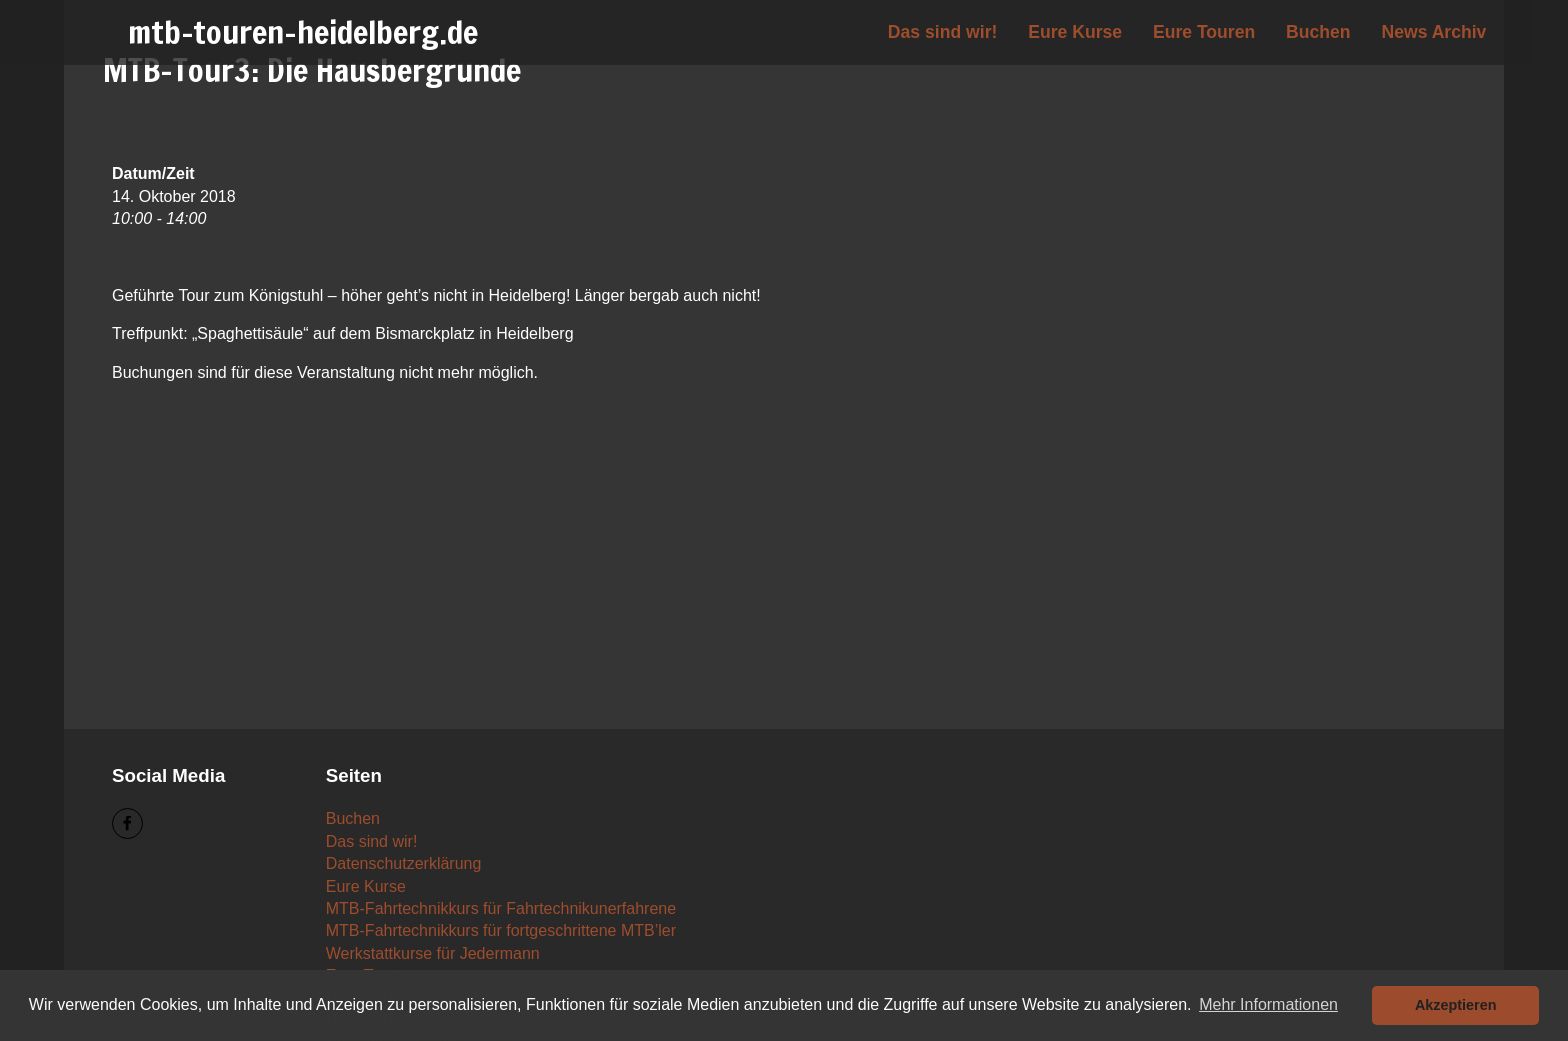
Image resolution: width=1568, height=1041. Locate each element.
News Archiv (1433, 32)
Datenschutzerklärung (404, 863)
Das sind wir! (943, 32)
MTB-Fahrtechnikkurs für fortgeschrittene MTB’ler (501, 930)
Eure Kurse (1075, 32)
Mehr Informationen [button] (1268, 1004)
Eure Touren (1204, 32)
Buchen (1318, 32)
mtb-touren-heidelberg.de (303, 32)
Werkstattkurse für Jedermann (433, 953)
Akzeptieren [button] (1456, 1005)
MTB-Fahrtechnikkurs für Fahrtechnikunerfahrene (501, 908)
